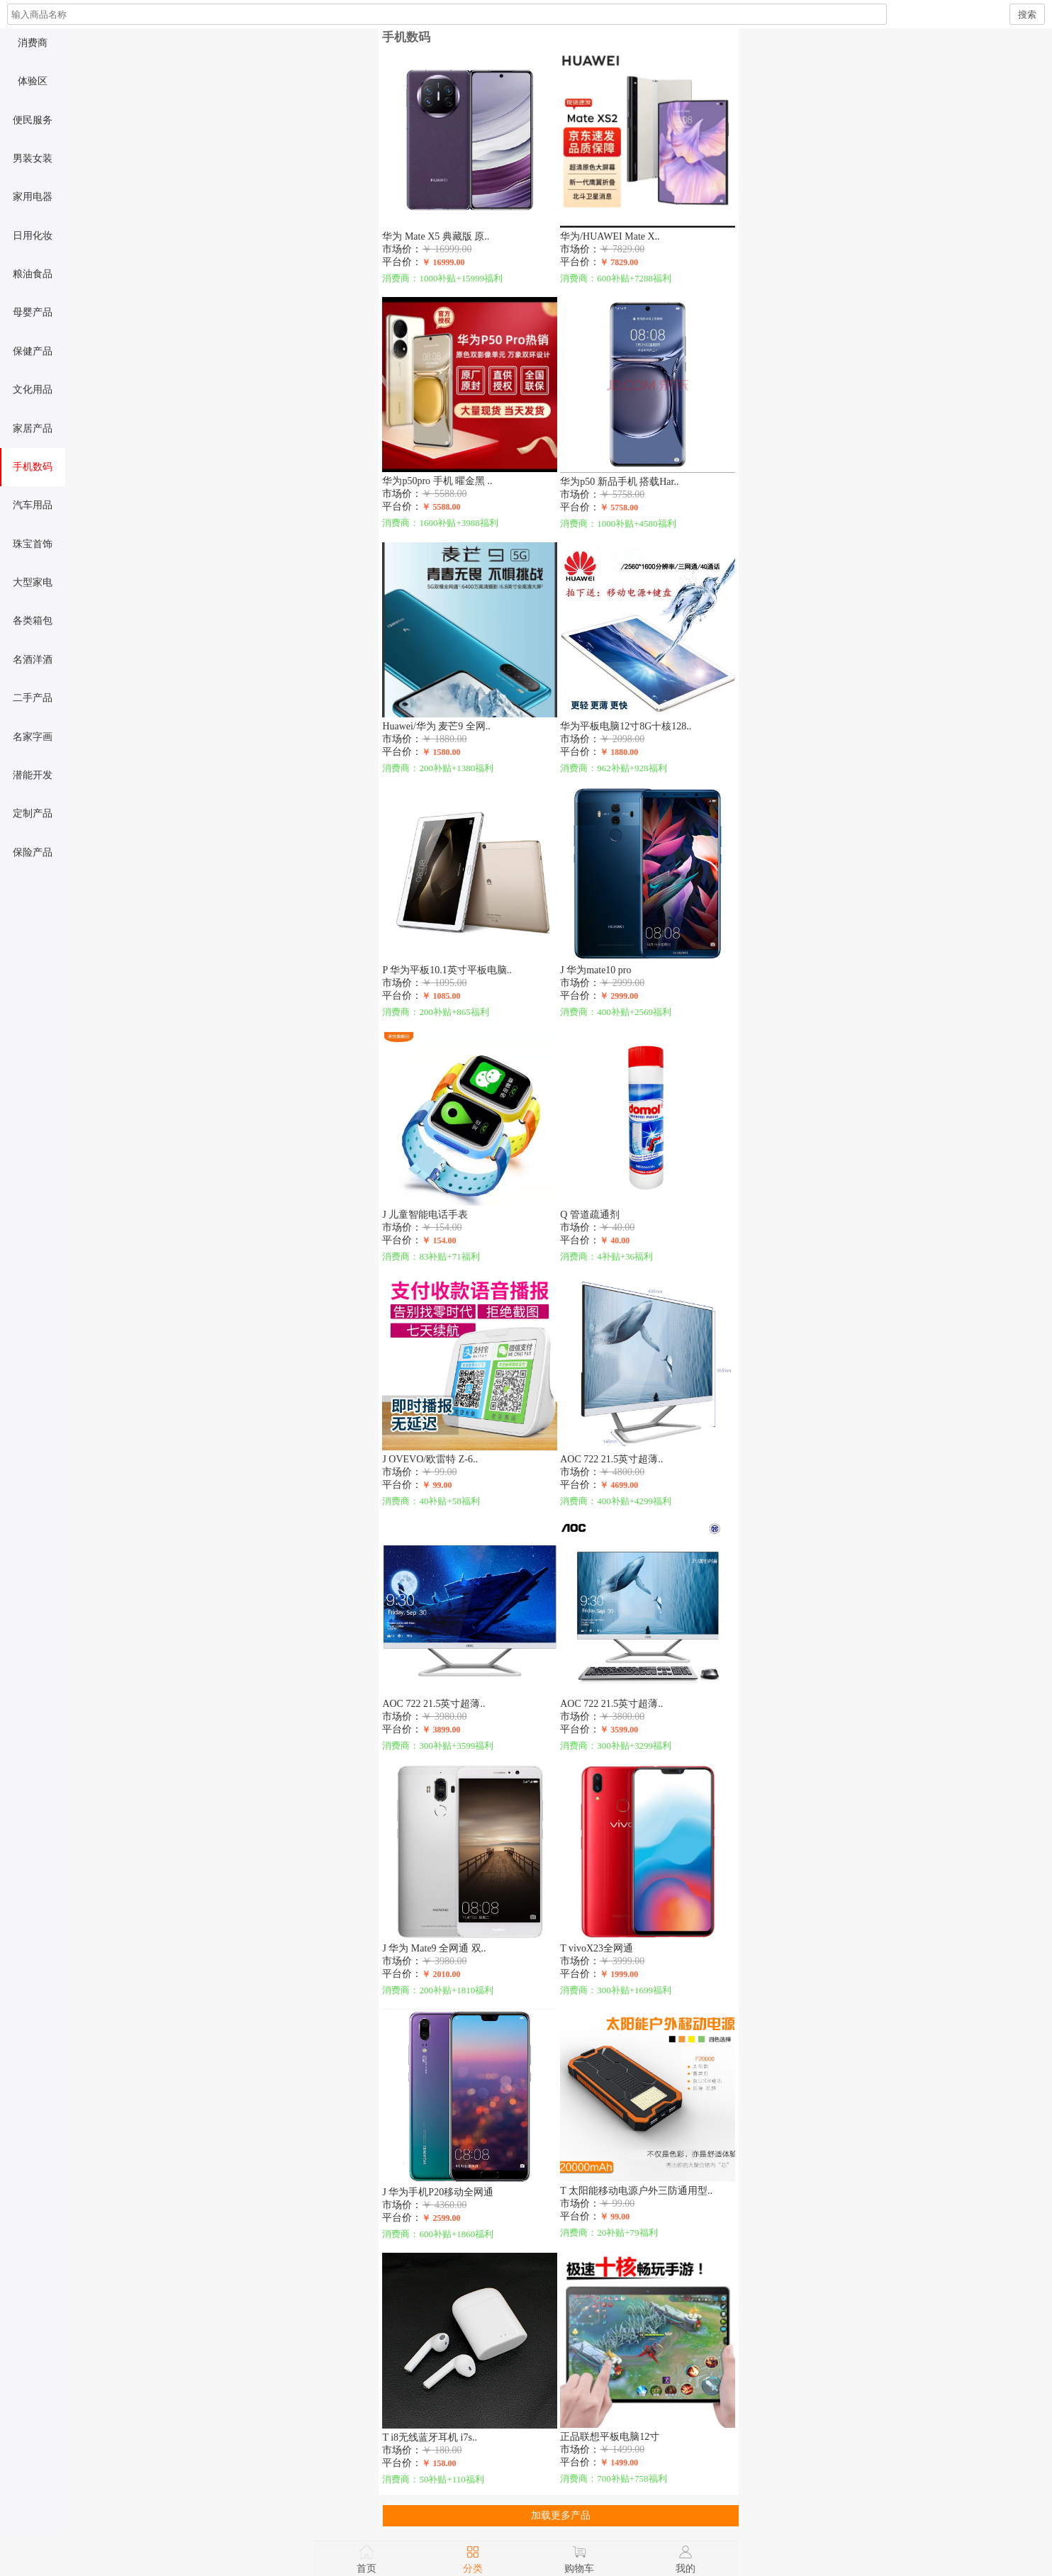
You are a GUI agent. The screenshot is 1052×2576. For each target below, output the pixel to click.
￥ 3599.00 (621, 1730)
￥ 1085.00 (443, 996)
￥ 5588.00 (443, 507)
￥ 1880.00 (621, 752)
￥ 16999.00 (445, 262)
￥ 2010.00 (443, 1974)
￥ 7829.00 (621, 262)
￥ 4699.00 (621, 1485)
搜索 (1027, 14)
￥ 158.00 (441, 2463)
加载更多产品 (561, 2515)
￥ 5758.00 (621, 508)
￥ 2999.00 (621, 996)
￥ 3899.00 (443, 1730)
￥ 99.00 (439, 1485)
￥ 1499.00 (621, 2463)
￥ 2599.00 (443, 2218)
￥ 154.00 (441, 1240)
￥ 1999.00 (621, 1974)
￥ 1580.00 (443, 752)
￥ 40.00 (617, 1240)
